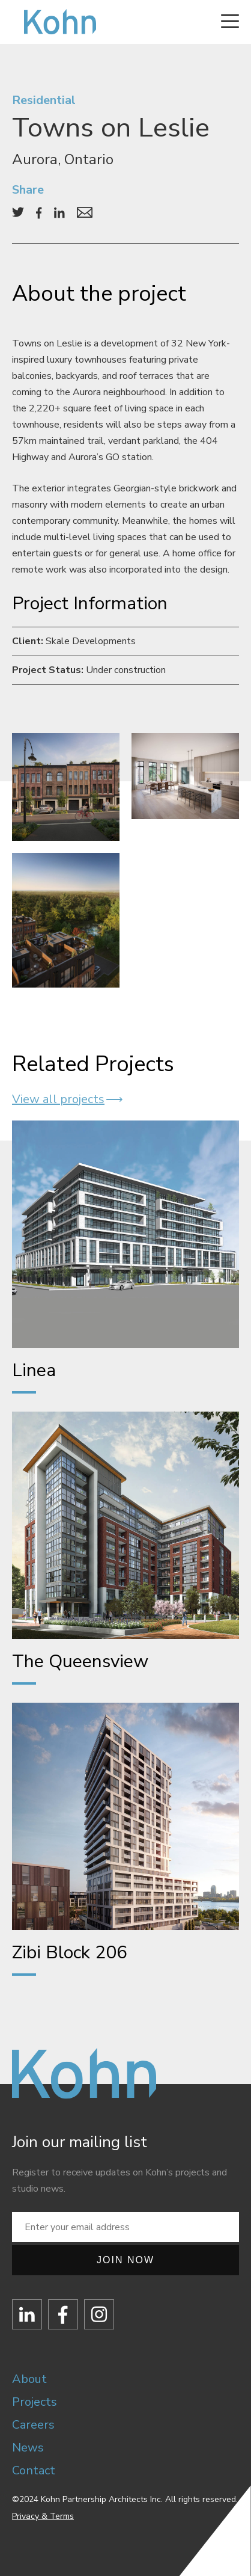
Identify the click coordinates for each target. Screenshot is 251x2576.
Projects (34, 2402)
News (28, 2447)
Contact (33, 2470)
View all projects (58, 1099)
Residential (44, 100)
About (29, 2379)
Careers (33, 2425)
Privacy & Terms (43, 2516)
